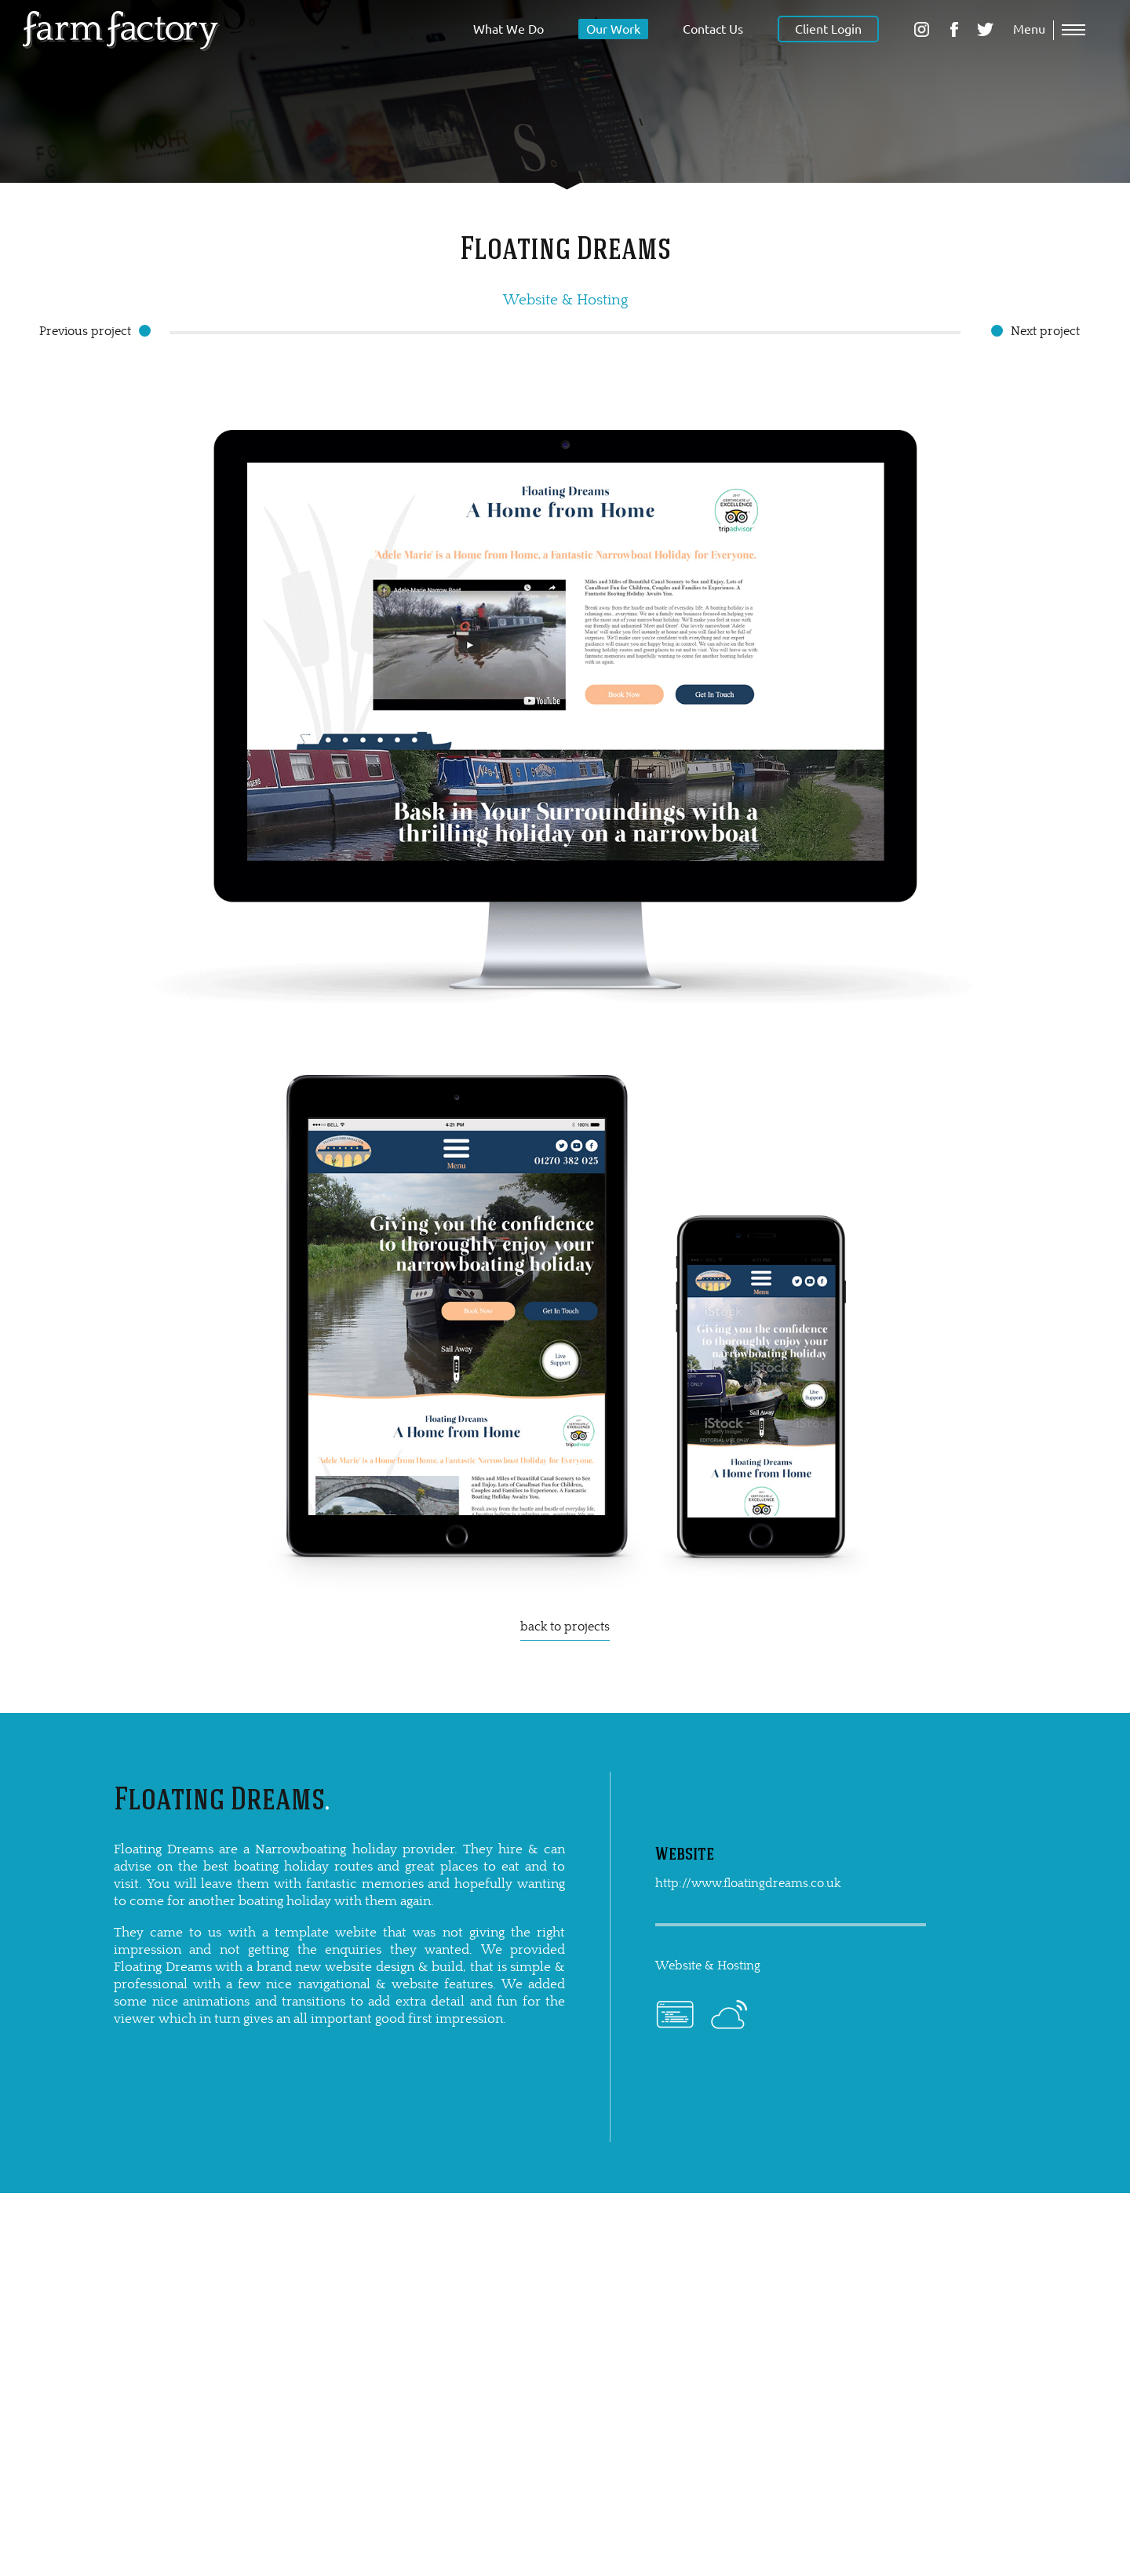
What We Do (508, 29)
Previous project (85, 331)
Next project (1045, 331)
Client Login (828, 29)
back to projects (565, 1627)
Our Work (613, 29)
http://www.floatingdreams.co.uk (747, 1883)
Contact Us (713, 29)
